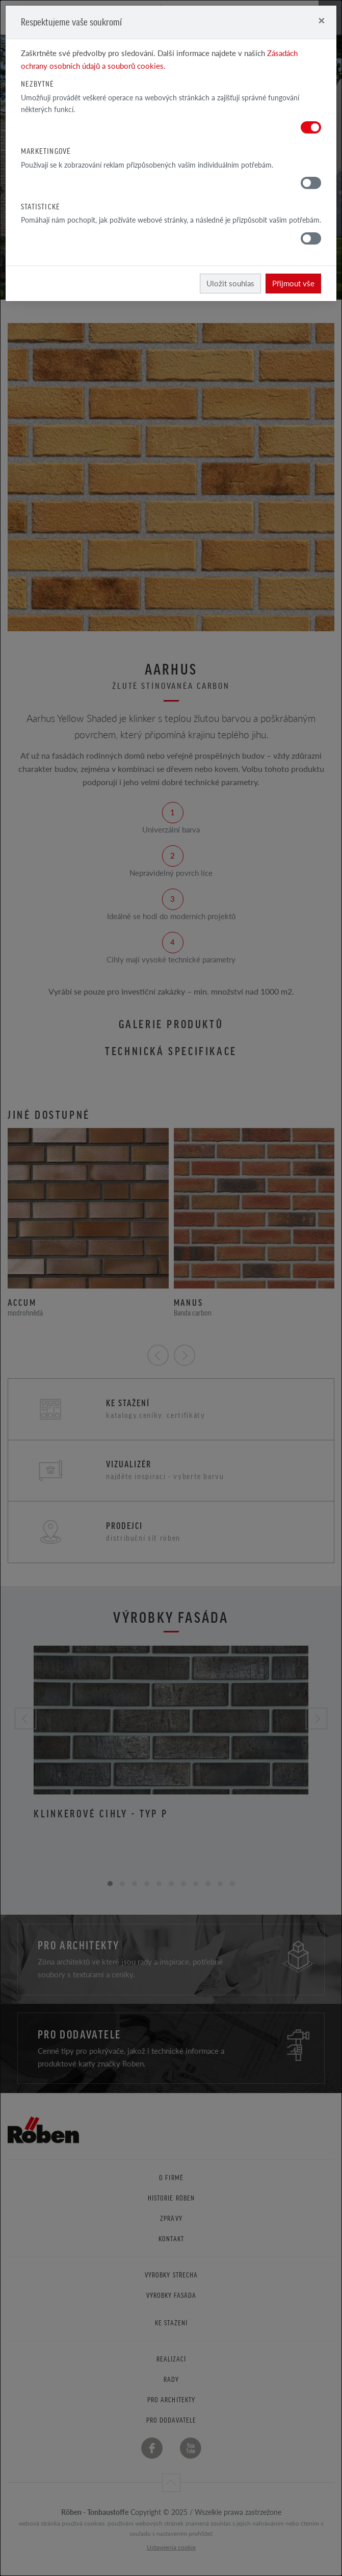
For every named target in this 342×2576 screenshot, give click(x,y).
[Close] (321, 20)
